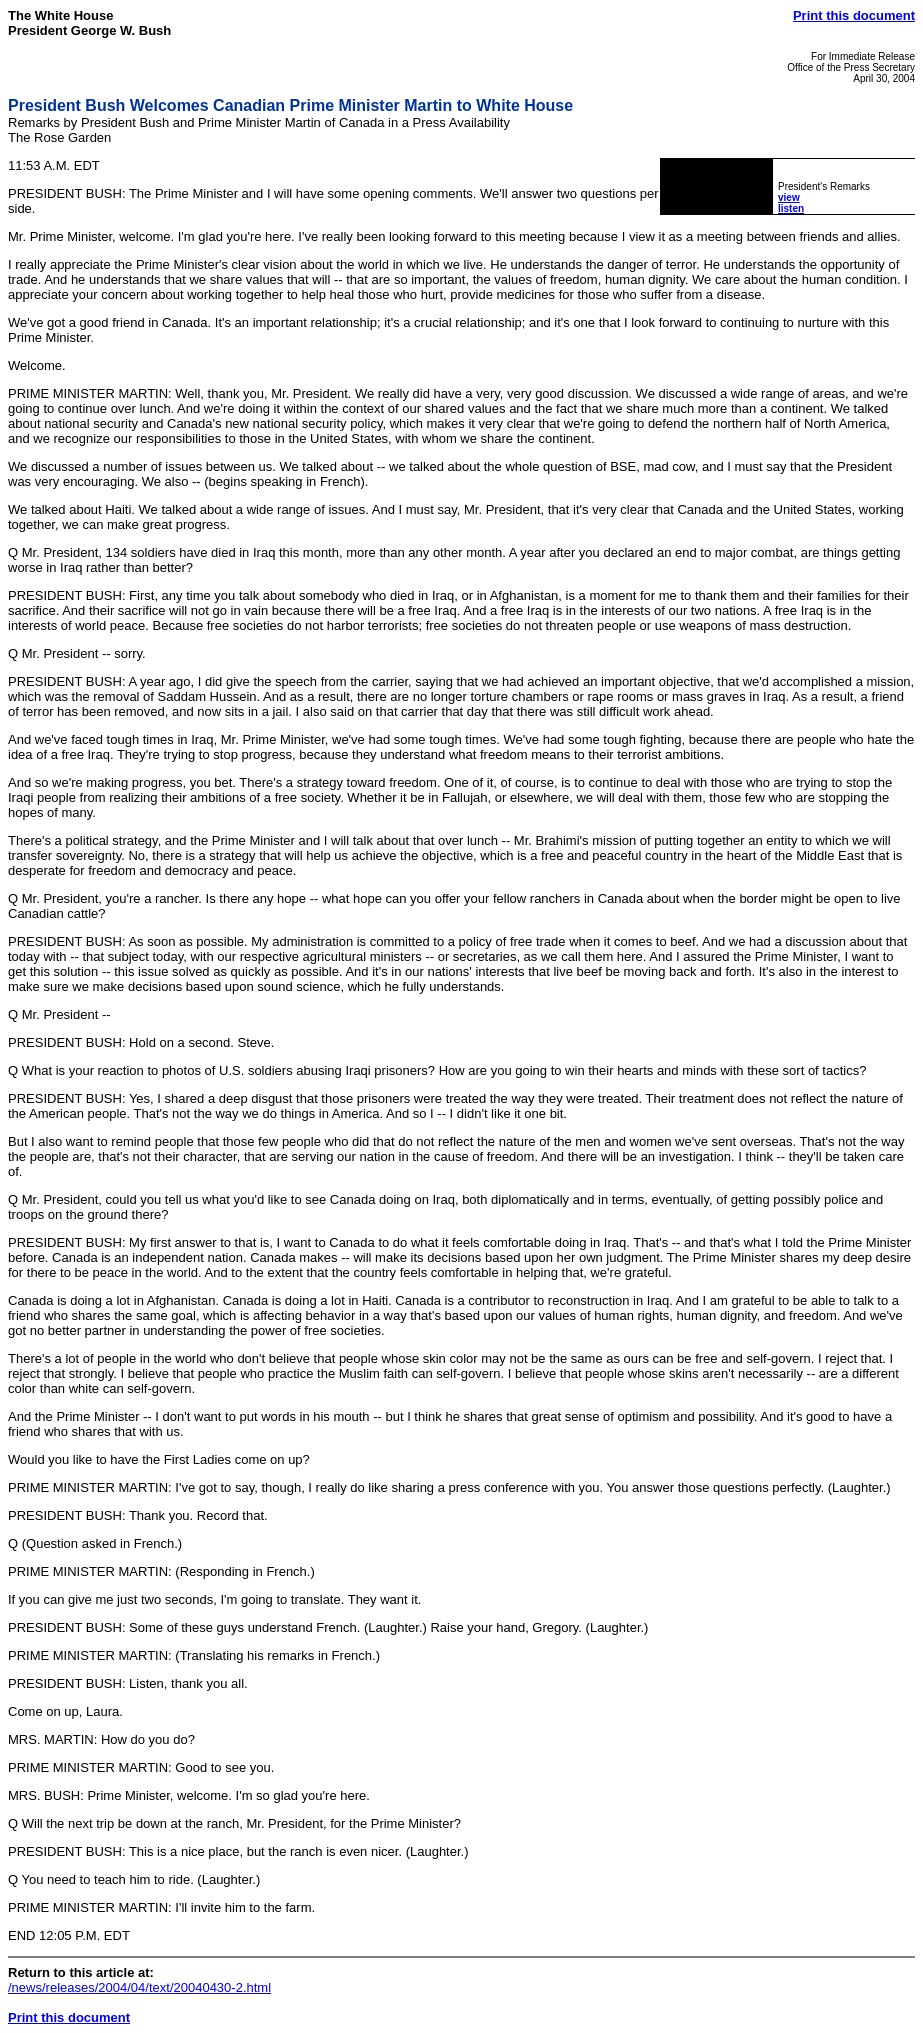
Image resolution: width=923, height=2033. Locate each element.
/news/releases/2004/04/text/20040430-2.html (139, 1987)
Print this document (854, 15)
